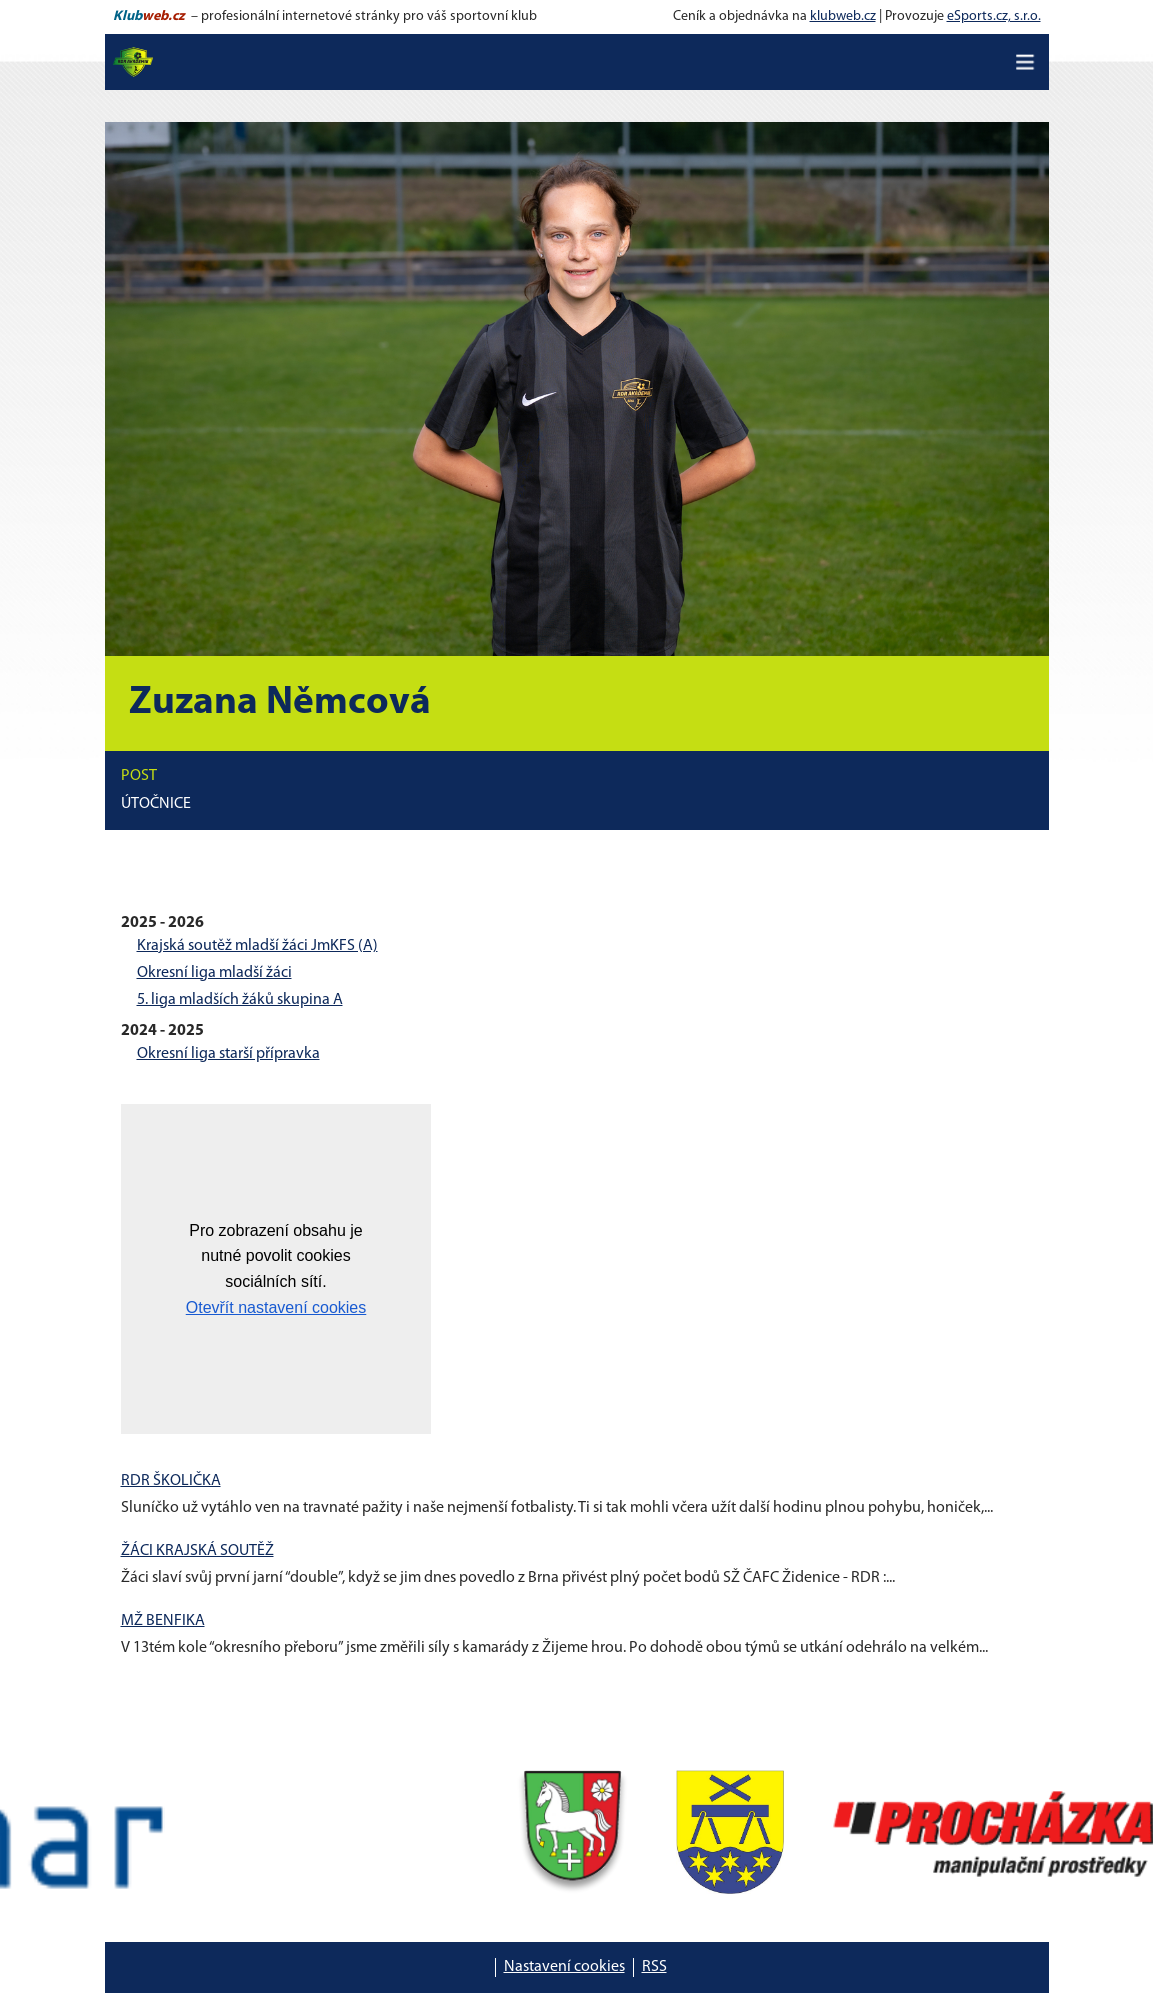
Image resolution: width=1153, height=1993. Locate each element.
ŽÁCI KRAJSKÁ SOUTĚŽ (197, 1551)
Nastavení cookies (564, 1967)
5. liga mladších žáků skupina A (240, 1000)
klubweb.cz (843, 16)
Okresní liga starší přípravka (228, 1054)
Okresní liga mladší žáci (214, 973)
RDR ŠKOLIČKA (171, 1481)
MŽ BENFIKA (163, 1621)
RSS (654, 1967)
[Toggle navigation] (1025, 62)
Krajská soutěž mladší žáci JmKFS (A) (257, 946)
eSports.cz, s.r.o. (994, 16)
